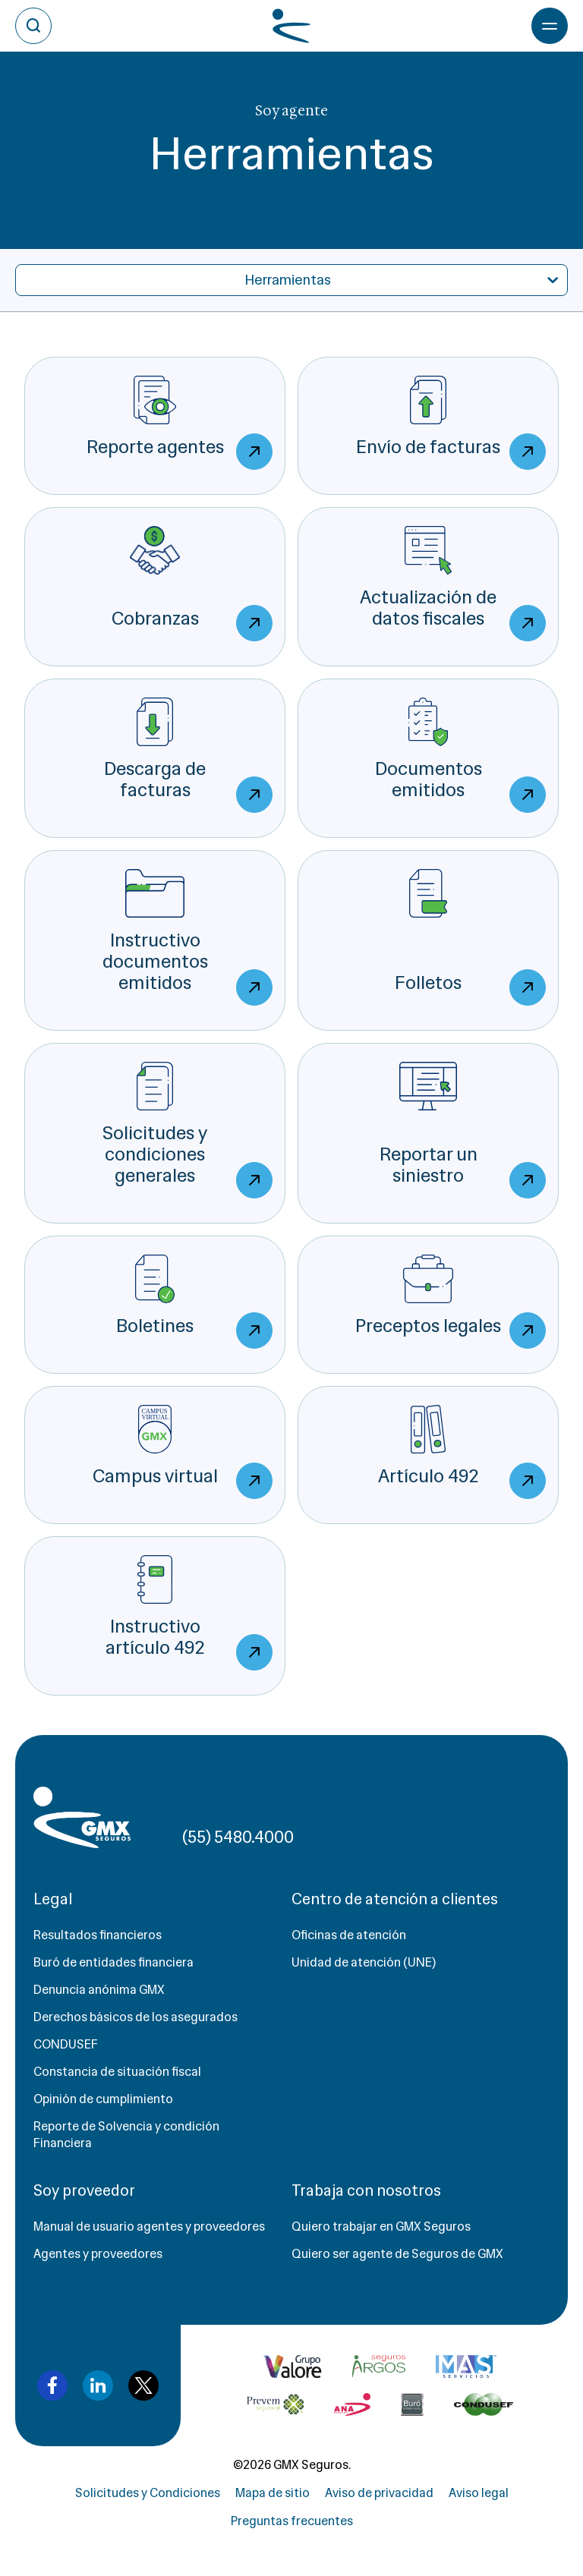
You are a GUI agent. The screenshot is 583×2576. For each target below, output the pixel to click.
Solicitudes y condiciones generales (187, 1130)
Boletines (194, 1302)
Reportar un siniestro (463, 1130)
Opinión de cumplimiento (103, 2099)
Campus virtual (183, 1452)
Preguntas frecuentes (292, 2521)
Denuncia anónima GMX (99, 1990)
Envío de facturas (451, 423)
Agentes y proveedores (97, 2254)
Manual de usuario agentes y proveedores (149, 2226)
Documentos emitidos (461, 755)
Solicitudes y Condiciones (147, 2493)
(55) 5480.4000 (238, 1837)
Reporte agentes (180, 423)
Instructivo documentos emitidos (187, 937)
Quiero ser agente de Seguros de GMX (397, 2254)
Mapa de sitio (272, 2493)
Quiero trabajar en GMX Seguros (381, 2226)
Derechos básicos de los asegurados (135, 2017)
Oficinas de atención (349, 1935)
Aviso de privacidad (379, 2493)
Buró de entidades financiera (113, 1962)
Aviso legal (479, 2493)
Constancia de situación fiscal (117, 2072)
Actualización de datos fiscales (453, 583)
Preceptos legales (450, 1302)
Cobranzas (192, 583)
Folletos (470, 937)
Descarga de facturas (188, 755)
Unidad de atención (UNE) (364, 1962)
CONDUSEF (65, 2044)
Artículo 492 (462, 1452)
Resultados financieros (97, 1935)
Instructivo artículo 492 (189, 1613)
